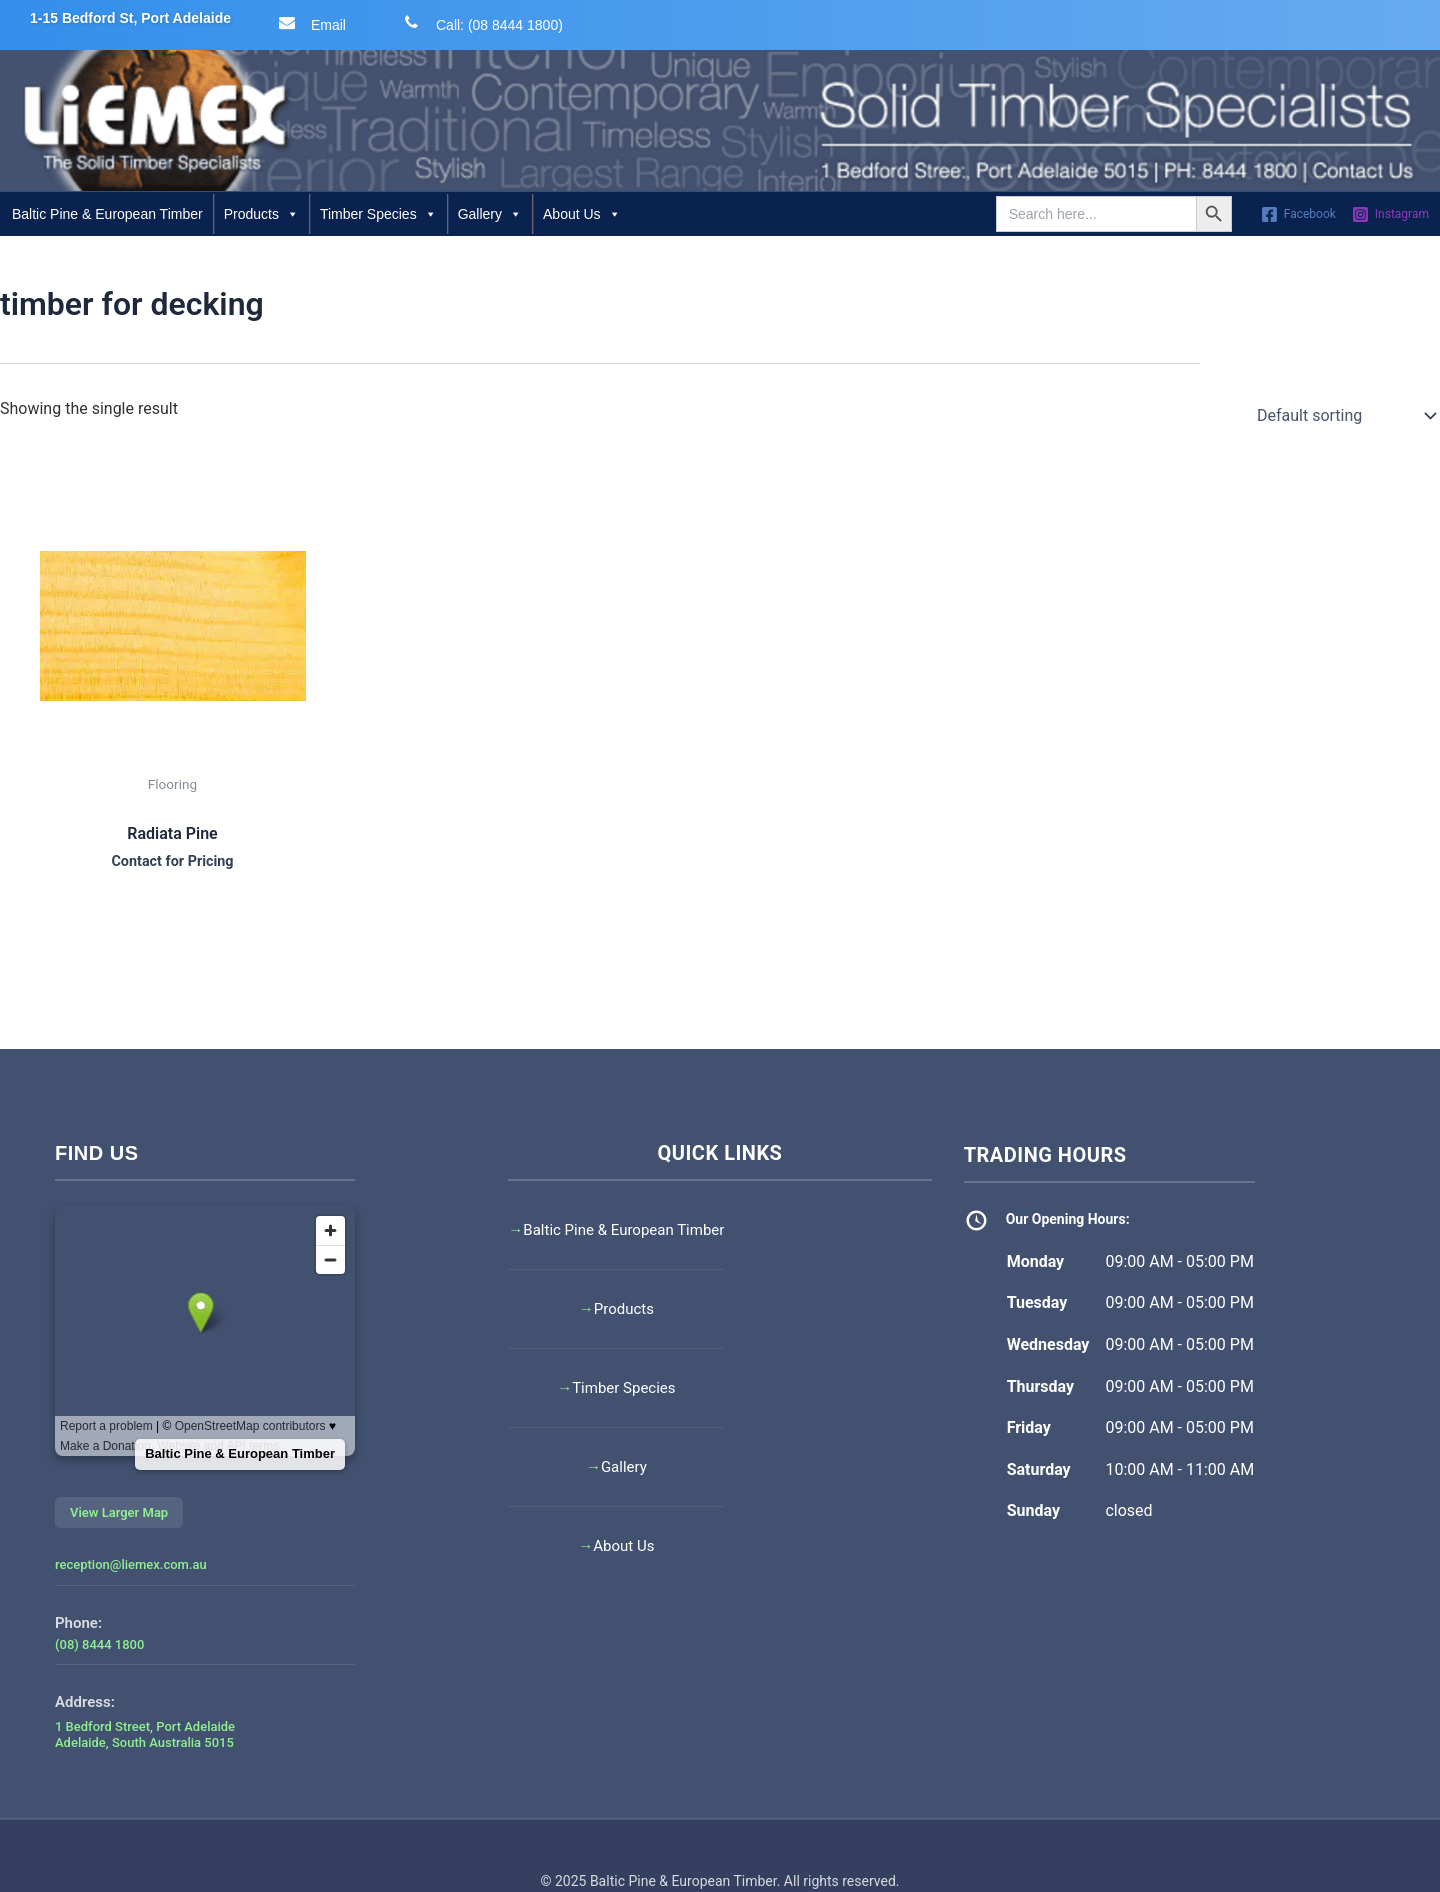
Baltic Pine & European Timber (107, 214)
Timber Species (378, 214)
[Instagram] (1390, 214)
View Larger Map (119, 1512)
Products (261, 214)
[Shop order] (1344, 416)
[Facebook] (1298, 214)
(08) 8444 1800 (99, 1644)
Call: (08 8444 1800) (479, 23)
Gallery (490, 214)
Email (308, 23)
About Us (582, 214)
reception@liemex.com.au (131, 1564)
